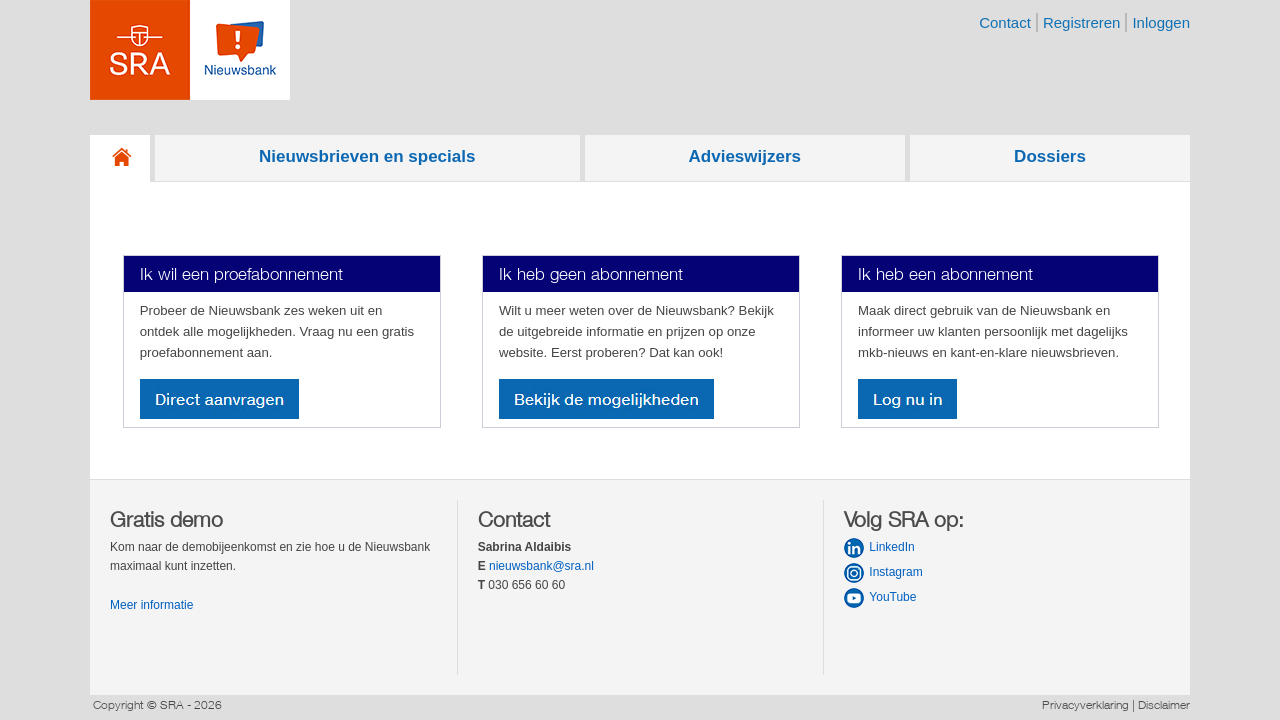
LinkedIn (891, 547)
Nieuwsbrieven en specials (367, 156)
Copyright (118, 704)
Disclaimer (1164, 704)
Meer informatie (151, 605)
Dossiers (1050, 156)
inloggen (1161, 22)
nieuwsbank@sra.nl (541, 566)
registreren (1082, 22)
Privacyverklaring (1085, 704)
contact (1005, 22)
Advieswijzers (745, 156)
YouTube (892, 597)
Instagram (895, 572)
